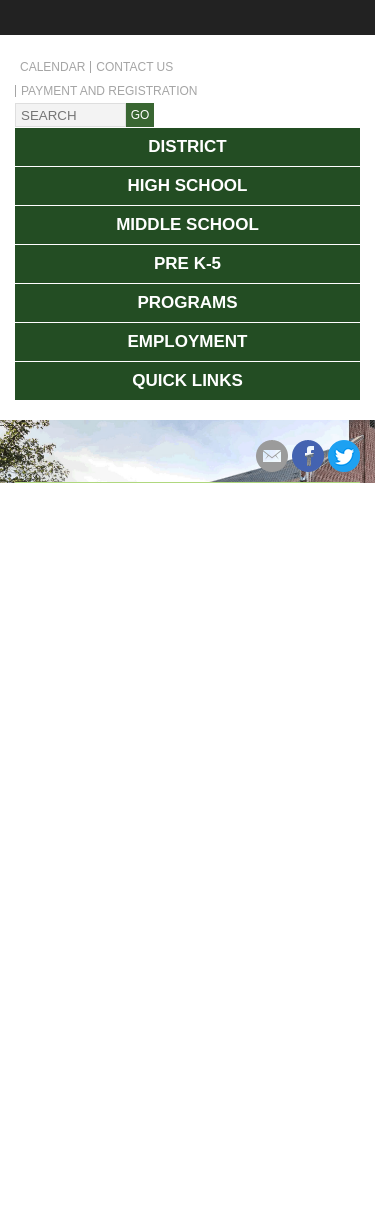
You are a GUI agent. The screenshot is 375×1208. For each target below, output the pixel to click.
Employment (188, 341)
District (187, 146)
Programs (187, 302)
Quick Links (187, 380)
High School (188, 185)
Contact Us (134, 67)
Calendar (52, 67)
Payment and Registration (109, 91)
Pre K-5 (187, 263)
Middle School (187, 224)
